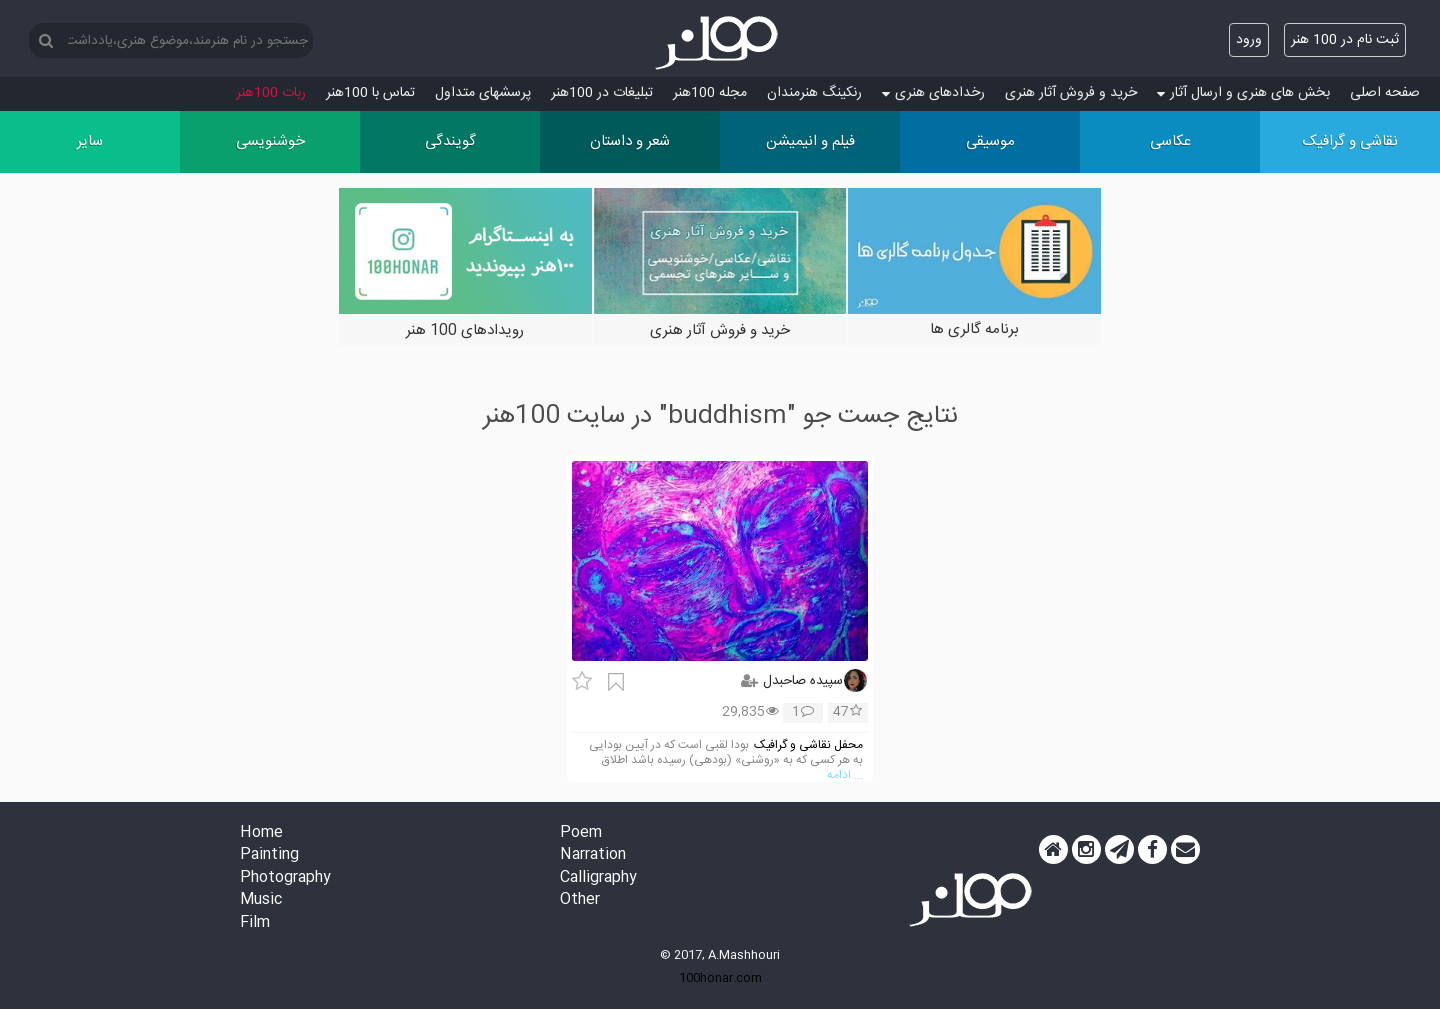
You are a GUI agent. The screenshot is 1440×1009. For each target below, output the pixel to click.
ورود (1249, 40)
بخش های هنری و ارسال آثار (1243, 93)
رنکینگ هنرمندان (814, 93)
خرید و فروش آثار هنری (1071, 93)
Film (255, 923)
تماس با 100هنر (370, 93)
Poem (581, 833)
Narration (593, 855)
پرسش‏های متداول (483, 93)
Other (580, 900)
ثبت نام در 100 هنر (1345, 40)
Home (261, 833)
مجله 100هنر (710, 93)
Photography (285, 878)
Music (261, 900)
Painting (269, 855)
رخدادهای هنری (933, 93)
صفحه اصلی (1385, 93)
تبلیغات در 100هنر (602, 93)
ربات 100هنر (271, 93)
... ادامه (845, 775)
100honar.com (720, 978)
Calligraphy (598, 878)
